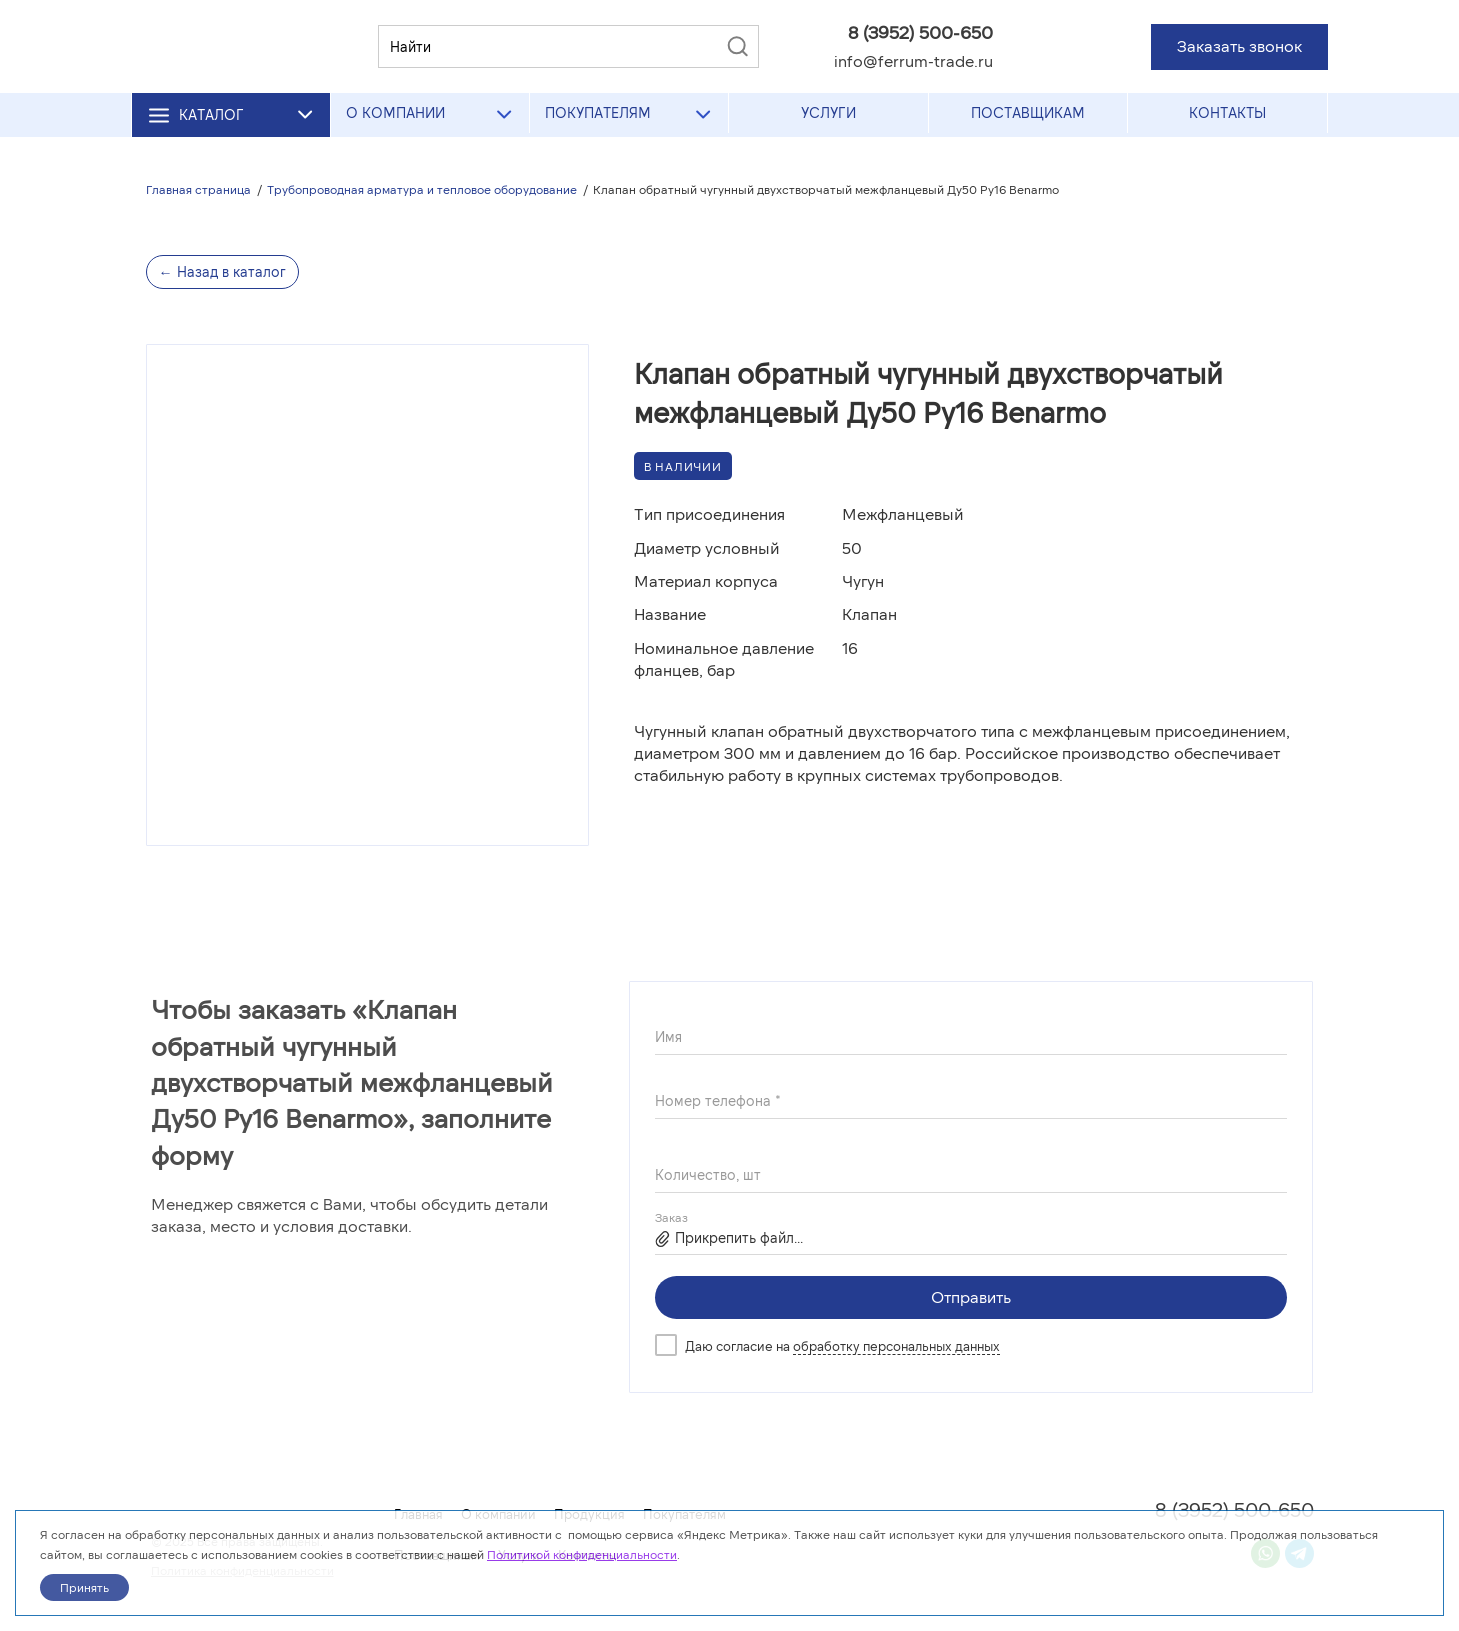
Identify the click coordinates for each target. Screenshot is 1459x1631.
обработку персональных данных (896, 1346)
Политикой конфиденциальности (582, 1554)
